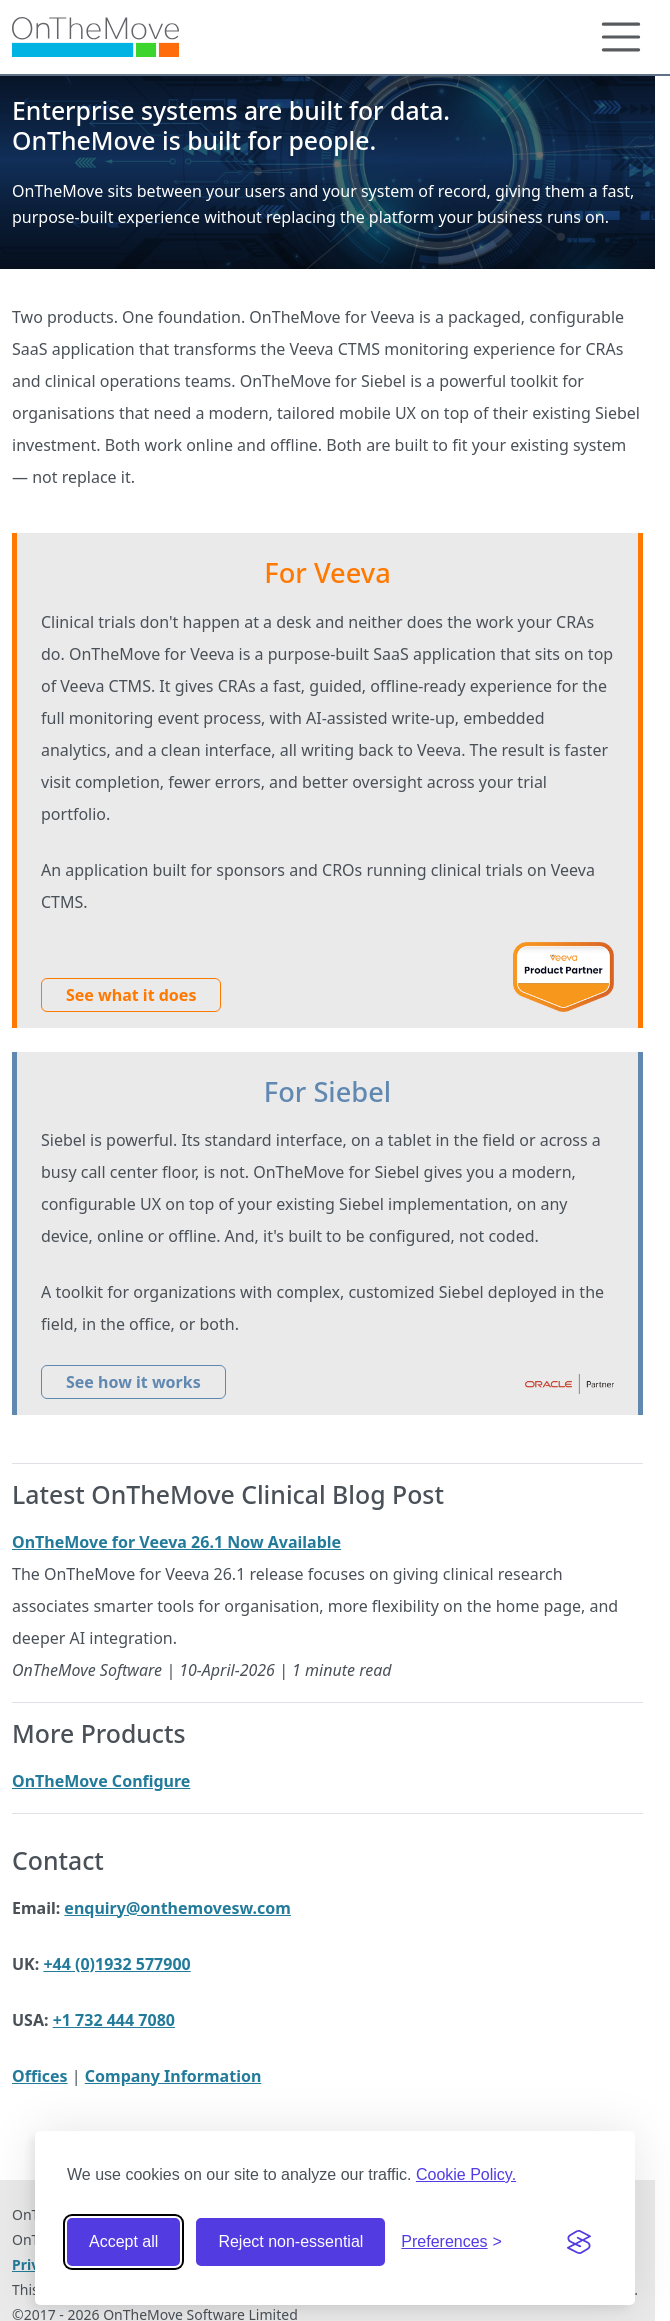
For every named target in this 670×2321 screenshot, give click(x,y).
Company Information (173, 2076)
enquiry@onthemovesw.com (177, 1908)
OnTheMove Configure (101, 1781)
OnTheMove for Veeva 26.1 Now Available (176, 1542)
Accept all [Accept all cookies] (123, 2241)
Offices (40, 2076)
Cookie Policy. (466, 2174)
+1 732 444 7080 (114, 2020)
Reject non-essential (290, 2241)
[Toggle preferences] (451, 2242)
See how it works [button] (133, 1382)
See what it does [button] (131, 995)
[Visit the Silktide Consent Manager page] (579, 2242)
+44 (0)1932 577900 (116, 1964)
